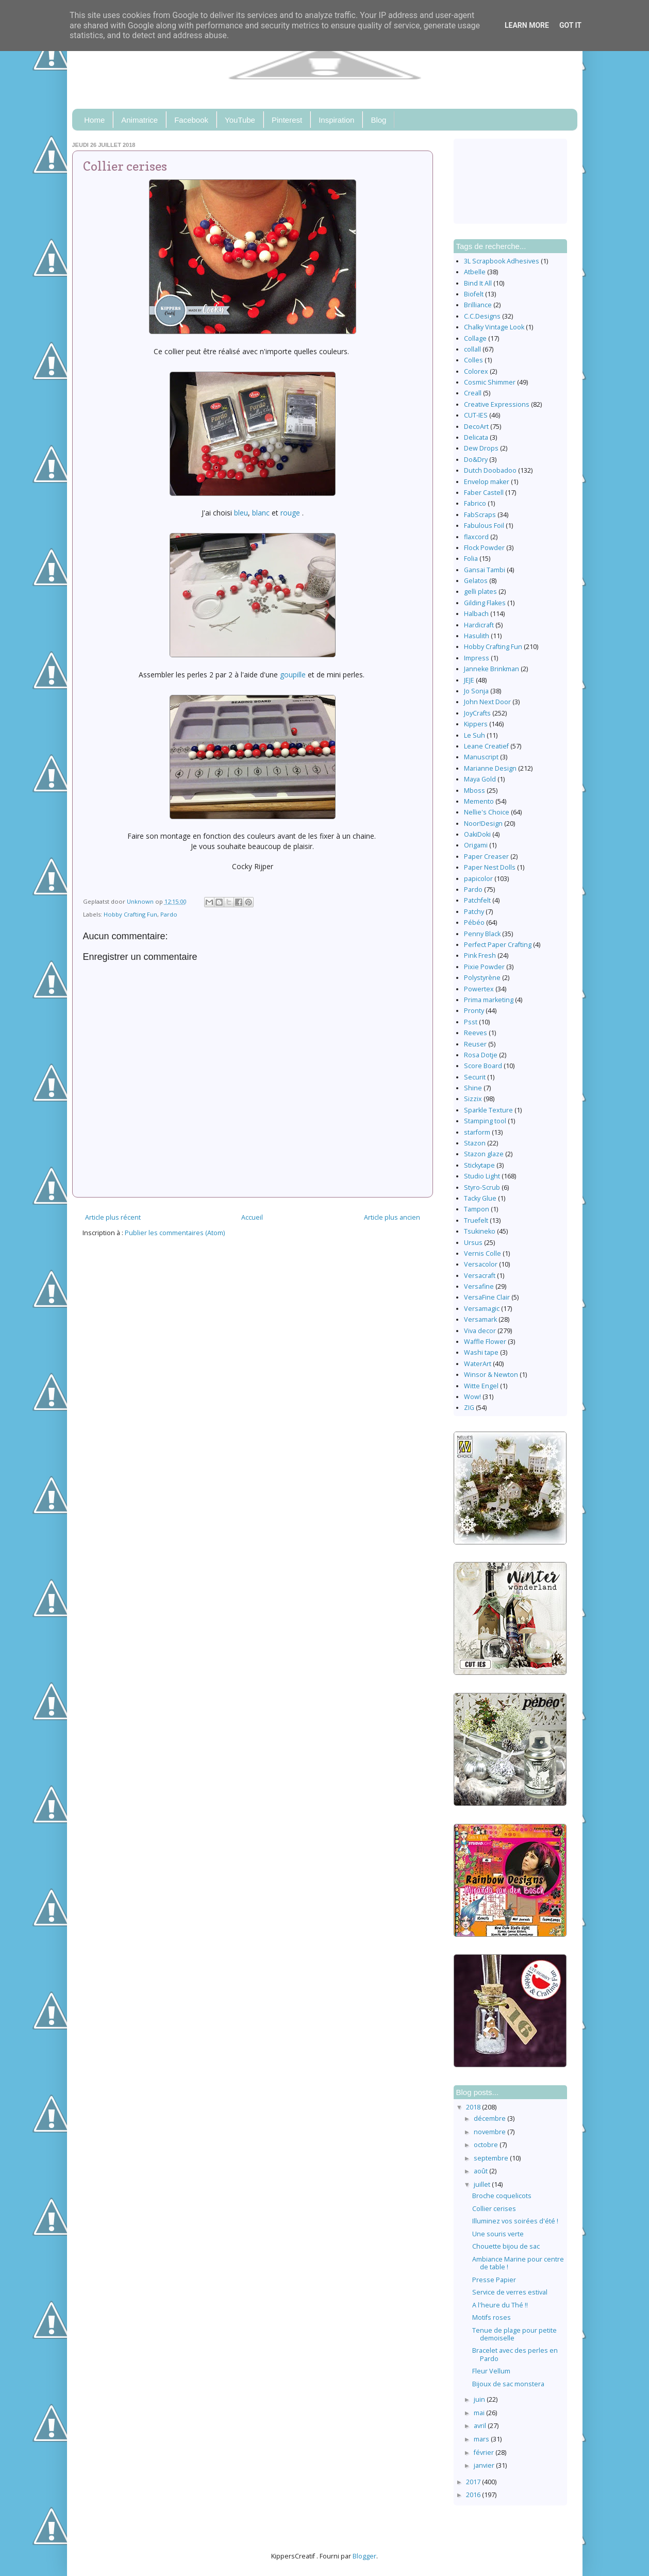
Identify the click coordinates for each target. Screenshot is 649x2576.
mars (482, 2439)
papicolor (478, 878)
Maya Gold (480, 779)
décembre (490, 2118)
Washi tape (481, 1352)
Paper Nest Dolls (489, 867)
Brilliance (478, 305)
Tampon (476, 1209)
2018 (474, 2107)
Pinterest (287, 119)
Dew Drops (481, 448)
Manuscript (481, 757)
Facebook (191, 119)
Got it (570, 25)
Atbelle (475, 272)
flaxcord (476, 537)
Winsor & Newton (491, 1374)
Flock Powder (484, 547)
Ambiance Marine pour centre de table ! (518, 2263)
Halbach (476, 613)
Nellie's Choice (486, 812)
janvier (485, 2465)
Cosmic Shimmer (489, 382)
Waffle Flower (485, 1341)
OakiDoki (477, 834)
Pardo (168, 914)
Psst (470, 1022)
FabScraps (480, 514)
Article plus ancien (392, 1217)
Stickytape (479, 1165)
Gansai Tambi (484, 570)
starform (477, 1132)
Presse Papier (494, 2279)
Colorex (476, 371)
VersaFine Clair (487, 1297)
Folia (471, 558)
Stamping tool (485, 1121)
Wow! (472, 1396)
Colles (473, 360)
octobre (487, 2144)
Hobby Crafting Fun (130, 914)
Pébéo (474, 922)
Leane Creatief (486, 746)
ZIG (469, 1407)
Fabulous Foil (484, 525)
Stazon (475, 1143)
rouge (290, 513)
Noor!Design (483, 823)
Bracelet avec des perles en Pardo (515, 2354)
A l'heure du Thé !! (500, 2305)
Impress (476, 658)
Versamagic (482, 1308)
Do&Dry (476, 459)
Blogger (364, 2556)
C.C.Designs (482, 316)
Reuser (475, 1044)
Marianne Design (490, 768)
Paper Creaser (486, 856)
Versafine (479, 1286)
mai (480, 2412)
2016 (474, 2494)
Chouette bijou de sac (506, 2246)
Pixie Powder (484, 966)
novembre (490, 2132)
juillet (483, 2184)
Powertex (479, 989)
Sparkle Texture (488, 1110)
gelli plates (480, 591)
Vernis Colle (482, 1253)
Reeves (475, 1032)
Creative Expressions (496, 404)
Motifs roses (491, 2317)
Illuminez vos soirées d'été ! (515, 2221)
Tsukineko (479, 1231)
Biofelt (474, 294)
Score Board (483, 1065)
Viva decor (480, 1330)
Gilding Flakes (485, 603)
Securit (475, 1077)
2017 (474, 2482)
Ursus (473, 1242)
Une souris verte (498, 2234)
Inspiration (336, 119)
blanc (261, 513)
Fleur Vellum (491, 2371)
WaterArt (477, 1363)
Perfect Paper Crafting (497, 944)
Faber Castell (484, 492)
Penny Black (482, 933)
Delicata (476, 437)
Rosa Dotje (480, 1055)
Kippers (476, 724)
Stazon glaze (484, 1154)
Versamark (480, 1319)
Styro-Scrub (482, 1187)
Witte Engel (481, 1386)
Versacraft (479, 1275)
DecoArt (476, 426)
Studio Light (482, 1176)
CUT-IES (476, 415)
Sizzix (473, 1098)
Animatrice (139, 119)
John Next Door (487, 701)
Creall (472, 393)
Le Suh (474, 735)
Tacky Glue (480, 1198)
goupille (293, 674)
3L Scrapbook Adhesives (501, 261)
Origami (476, 845)
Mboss (474, 790)
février (484, 2452)
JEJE (469, 680)
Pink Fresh (480, 955)
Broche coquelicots (501, 2195)
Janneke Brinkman (491, 668)
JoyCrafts (477, 713)
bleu (241, 513)
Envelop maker (486, 481)
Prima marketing (488, 999)
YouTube (240, 119)
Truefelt (476, 1220)
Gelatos (476, 580)
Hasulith (476, 635)
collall (472, 349)
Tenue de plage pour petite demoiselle (514, 2334)
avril (481, 2425)
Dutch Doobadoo (490, 470)
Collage (475, 338)
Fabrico (475, 503)
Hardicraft (479, 625)
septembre (492, 2158)
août (481, 2171)
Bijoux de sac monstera (508, 2384)
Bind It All (478, 283)
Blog (378, 119)
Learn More (527, 25)
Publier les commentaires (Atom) (175, 1232)
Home (94, 119)
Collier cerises (494, 2208)
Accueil (252, 1217)
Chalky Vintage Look (494, 327)
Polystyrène (482, 977)
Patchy (474, 911)
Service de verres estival (509, 2292)
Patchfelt (477, 900)
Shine (473, 1088)
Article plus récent (113, 1217)
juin (480, 2399)
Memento (479, 801)
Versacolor (480, 1264)
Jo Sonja (476, 691)
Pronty (474, 1010)
